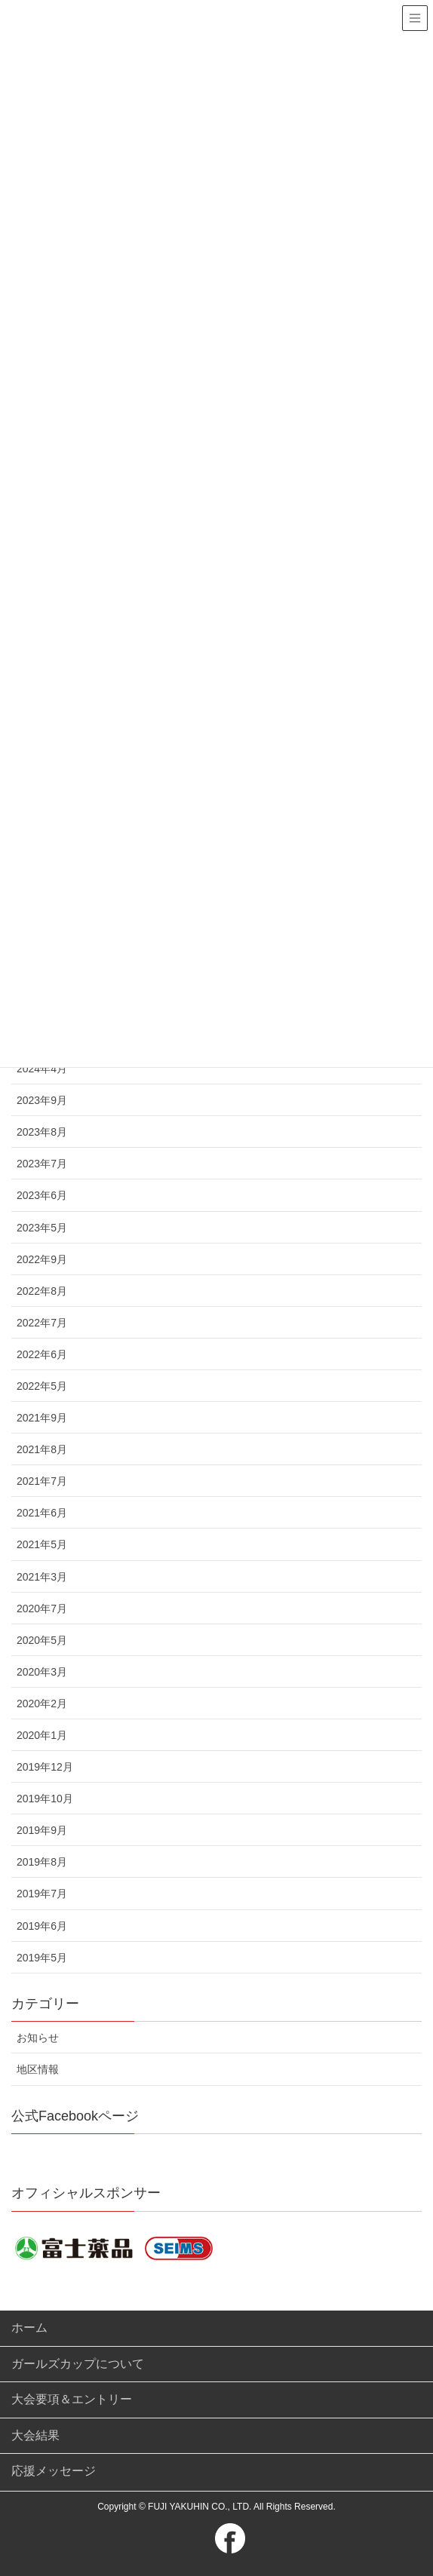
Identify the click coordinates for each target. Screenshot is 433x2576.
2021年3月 (42, 1577)
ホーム (29, 2327)
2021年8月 (42, 1449)
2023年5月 (42, 1228)
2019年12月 (45, 1767)
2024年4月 (42, 1069)
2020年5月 (42, 1640)
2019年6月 (42, 1926)
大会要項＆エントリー (71, 2399)
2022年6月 (42, 1354)
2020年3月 (42, 1672)
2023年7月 (42, 1164)
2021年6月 (42, 1513)
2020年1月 (42, 1735)
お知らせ (38, 2038)
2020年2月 (42, 1703)
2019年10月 (45, 1798)
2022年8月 (42, 1291)
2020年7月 (42, 1608)
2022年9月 (42, 1259)
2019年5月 (42, 1958)
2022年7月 (42, 1323)
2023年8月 (42, 1132)
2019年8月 (42, 1862)
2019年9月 (42, 1830)
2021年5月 (42, 1544)
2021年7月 (42, 1481)
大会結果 (35, 2435)
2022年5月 (42, 1386)
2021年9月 (42, 1418)
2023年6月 (42, 1195)
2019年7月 (42, 1894)
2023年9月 (42, 1100)
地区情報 (38, 2069)
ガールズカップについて (77, 2363)
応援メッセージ (53, 2470)
